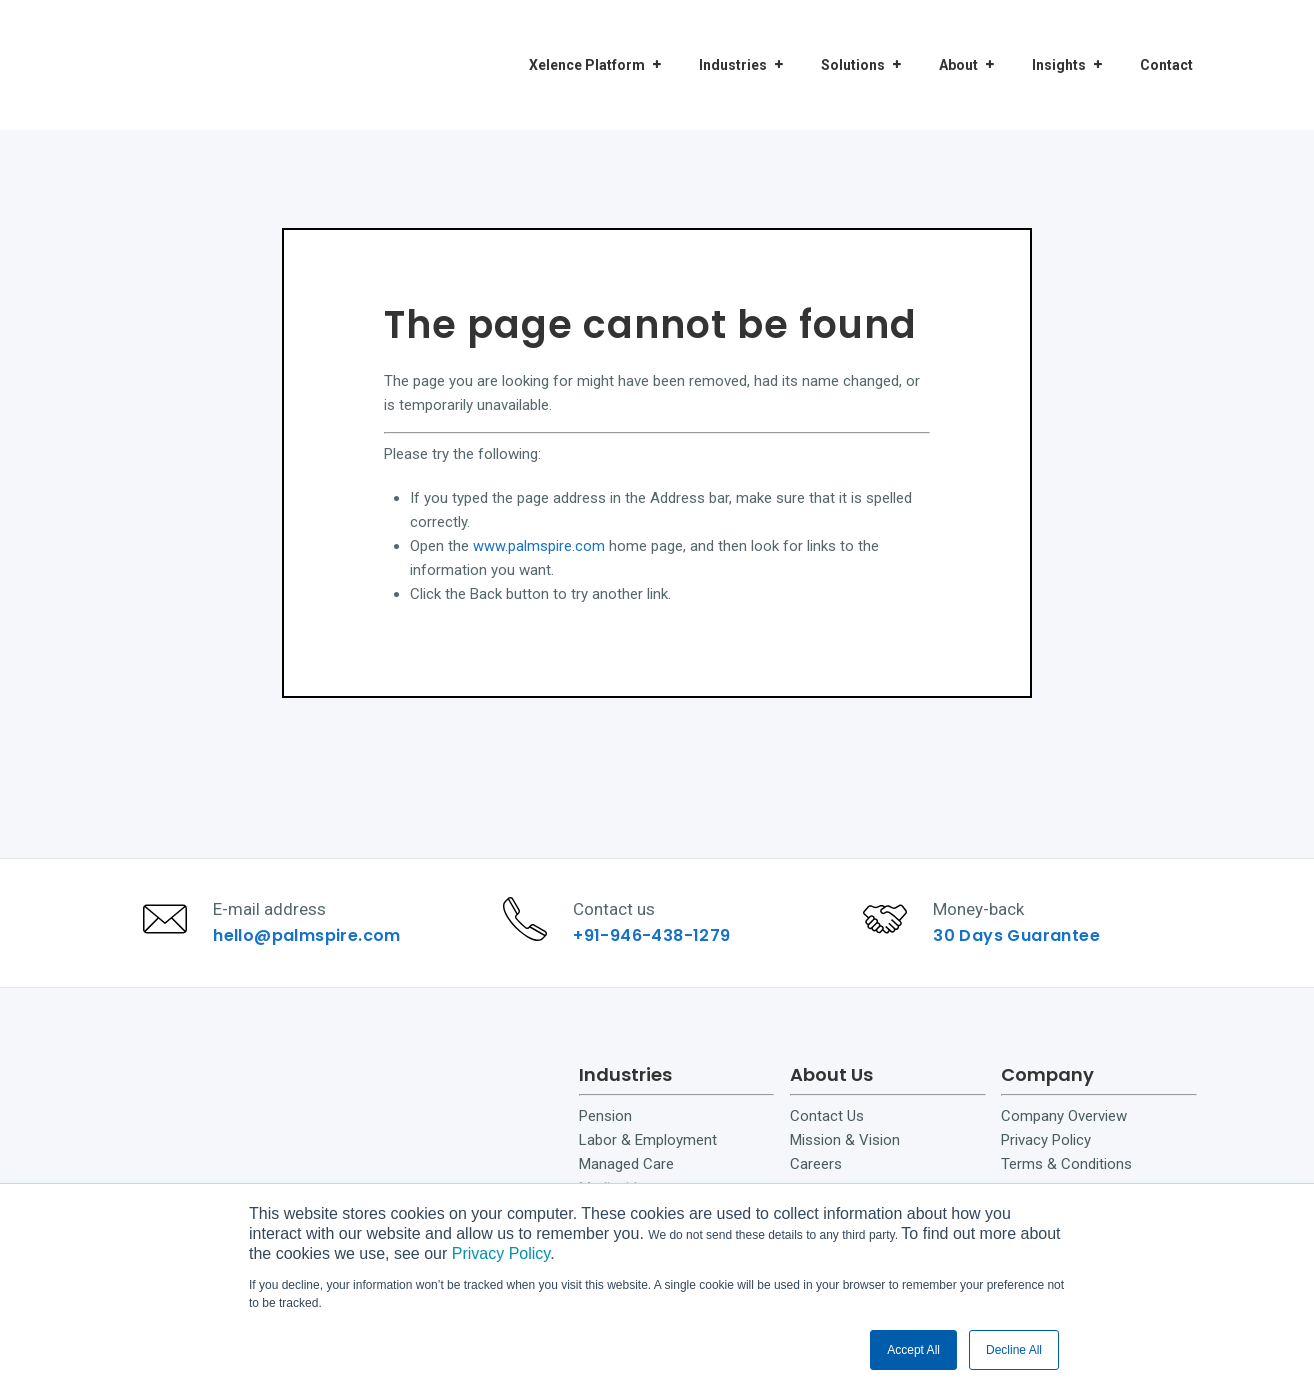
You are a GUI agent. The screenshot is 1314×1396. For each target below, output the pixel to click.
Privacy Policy (501, 1253)
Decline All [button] (1014, 1350)
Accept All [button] (913, 1350)
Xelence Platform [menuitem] (587, 39)
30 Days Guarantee (1022, 947)
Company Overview (1064, 1141)
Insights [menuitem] (1059, 39)
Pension (605, 1141)
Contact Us (827, 1141)
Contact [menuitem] (1166, 39)
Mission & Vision (845, 1165)
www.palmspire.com (539, 546)
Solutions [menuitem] (853, 39)
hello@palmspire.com (313, 947)
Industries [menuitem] (733, 39)
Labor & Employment (648, 1165)
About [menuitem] (958, 39)
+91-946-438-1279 (658, 947)
